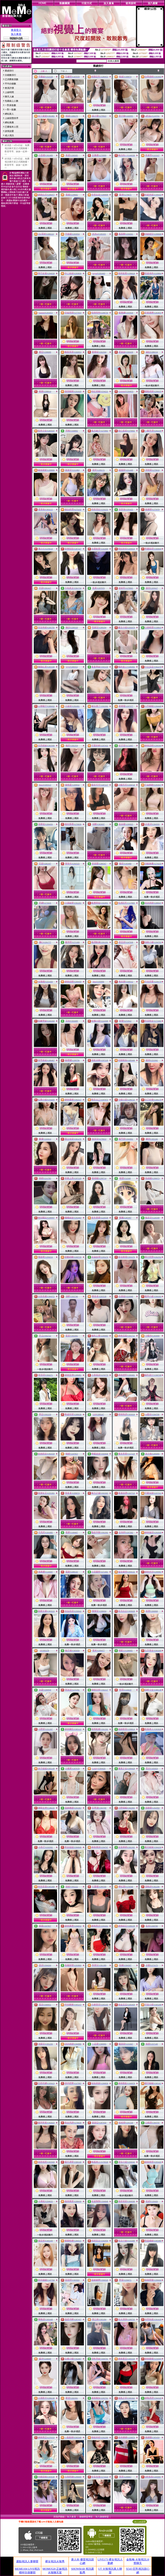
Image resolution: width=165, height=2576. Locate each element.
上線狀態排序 (11, 118)
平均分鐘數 (10, 83)
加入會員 (16, 34)
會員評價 (9, 88)
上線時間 (9, 92)
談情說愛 (9, 131)
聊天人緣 (9, 96)
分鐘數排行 (10, 75)
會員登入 (16, 30)
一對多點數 (10, 105)
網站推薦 (9, 122)
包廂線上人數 (11, 101)
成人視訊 (9, 135)
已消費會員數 (11, 79)
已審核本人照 (11, 126)
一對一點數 (10, 109)
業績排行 (9, 70)
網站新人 (9, 114)
